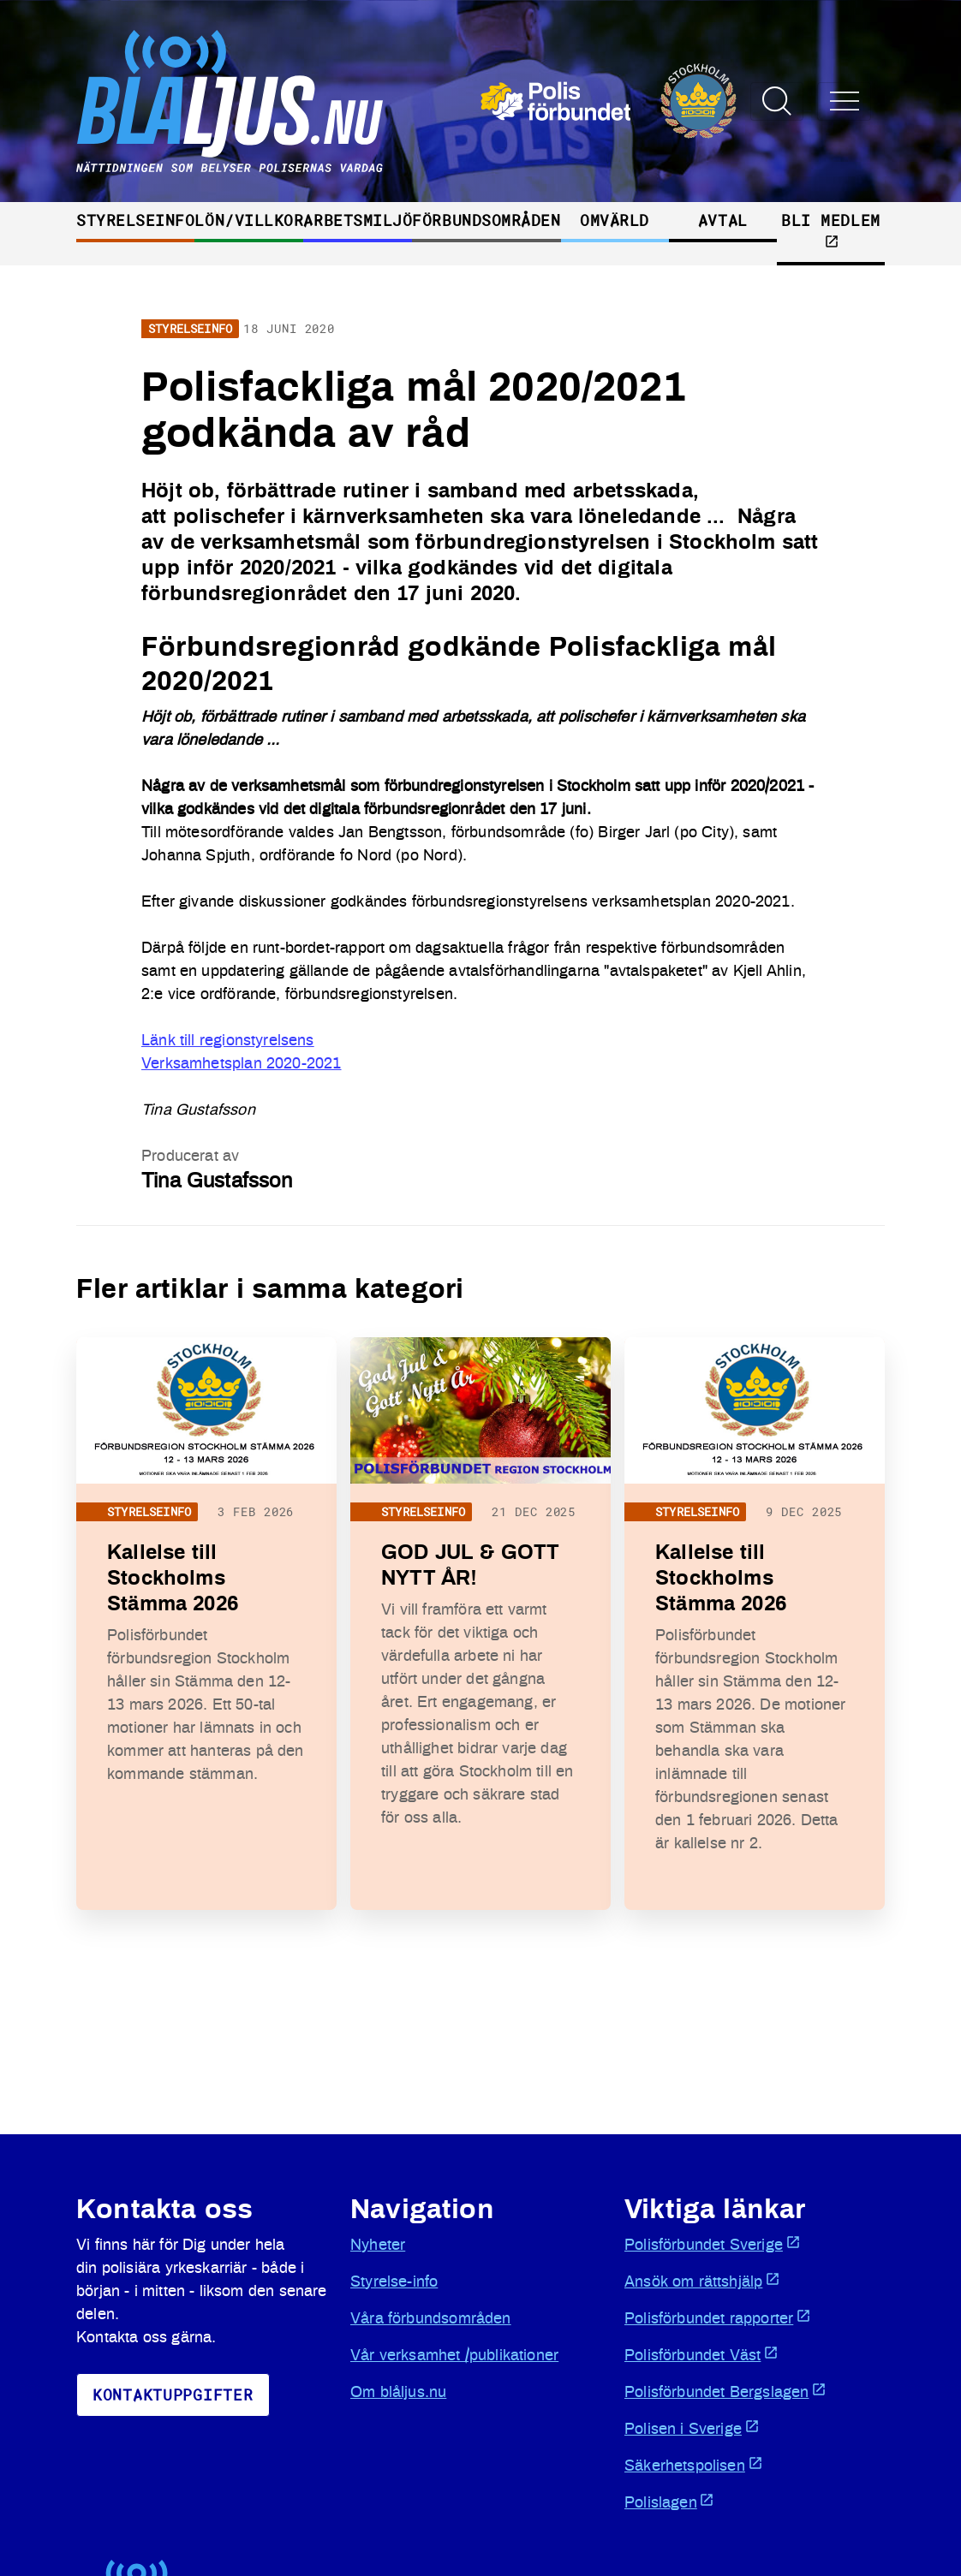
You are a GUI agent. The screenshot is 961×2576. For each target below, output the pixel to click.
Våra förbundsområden (430, 2319)
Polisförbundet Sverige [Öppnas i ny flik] (712, 2243)
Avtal (723, 220)
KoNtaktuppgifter (173, 2394)
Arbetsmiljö (357, 220)
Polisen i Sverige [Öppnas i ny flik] (692, 2427)
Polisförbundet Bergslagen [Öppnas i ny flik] (725, 2391)
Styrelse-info (394, 2282)
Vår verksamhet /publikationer (454, 2356)
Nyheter (377, 2245)
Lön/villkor (248, 220)
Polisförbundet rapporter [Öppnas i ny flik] (717, 2317)
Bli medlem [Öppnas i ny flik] (830, 229)
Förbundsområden (486, 220)
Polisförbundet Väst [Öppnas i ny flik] (701, 2354)
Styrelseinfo (135, 220)
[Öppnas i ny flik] (608, 101)
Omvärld (614, 220)
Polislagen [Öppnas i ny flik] (669, 2501)
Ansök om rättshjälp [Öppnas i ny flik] (702, 2280)
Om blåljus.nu (398, 2392)
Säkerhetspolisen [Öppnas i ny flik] (693, 2464)
